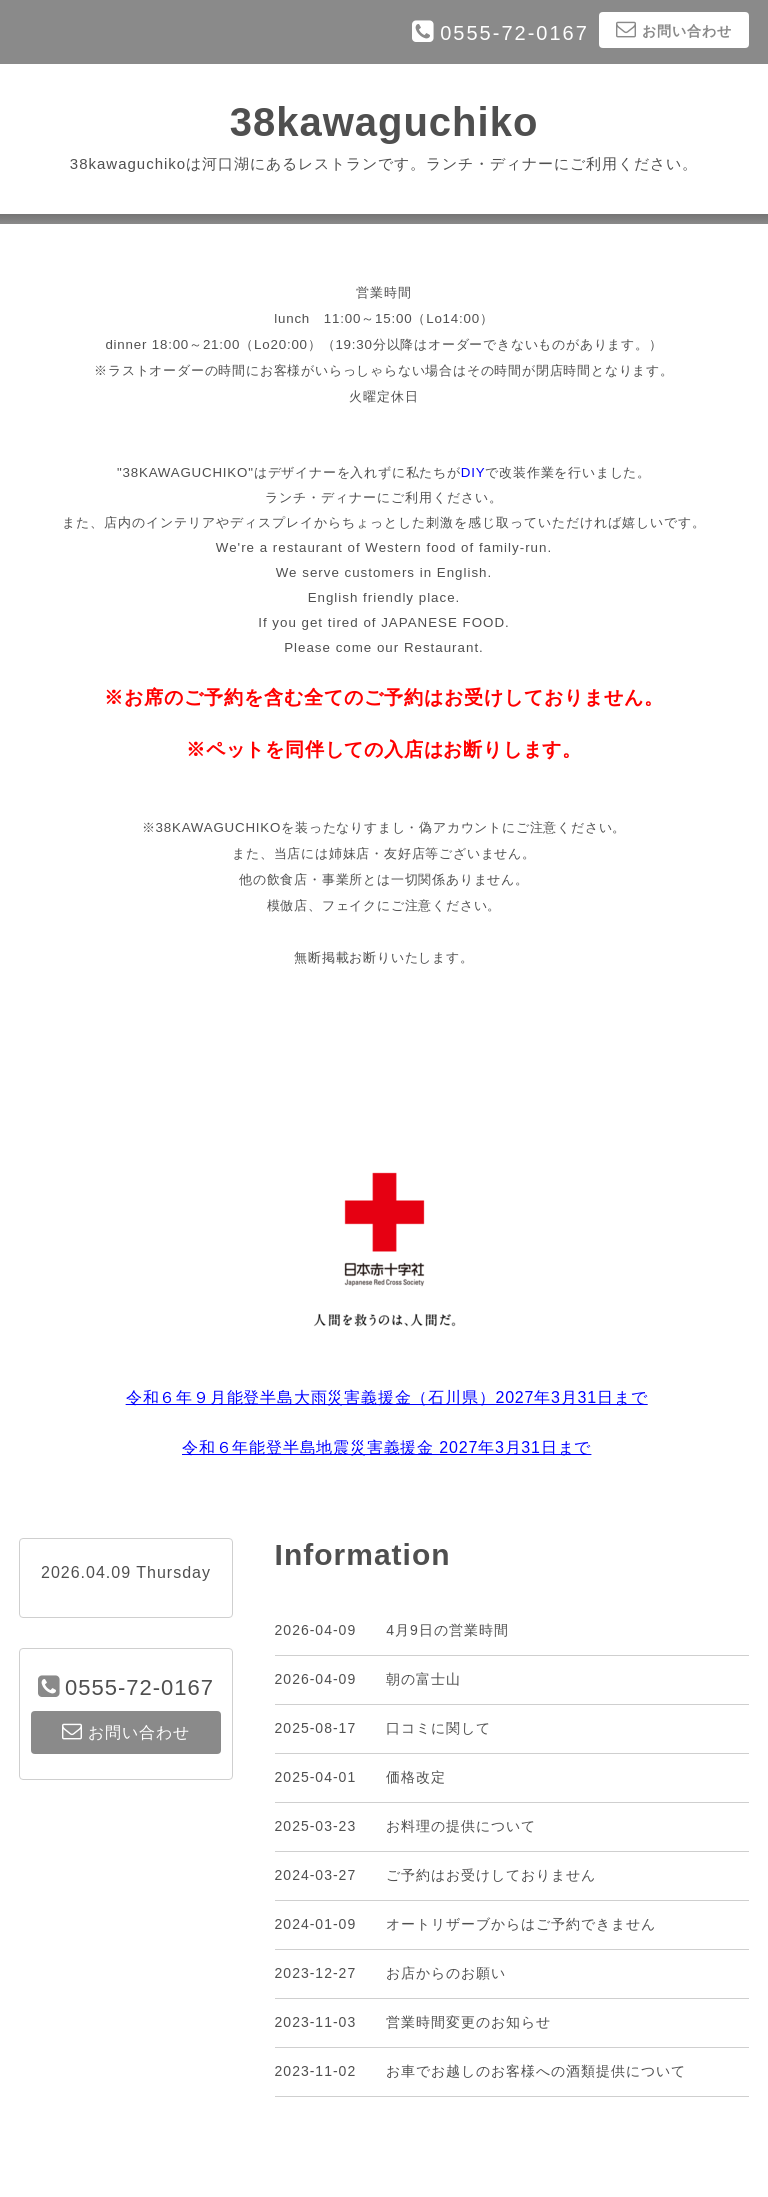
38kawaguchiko (384, 122)
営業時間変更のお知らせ (468, 2022)
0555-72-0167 (514, 33)
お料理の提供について (461, 1826)
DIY (473, 472)
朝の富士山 (423, 1679)
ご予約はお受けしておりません (491, 1875)
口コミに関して (438, 1728)
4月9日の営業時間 (447, 1630)
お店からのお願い (446, 1973)
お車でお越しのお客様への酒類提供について (536, 2071)
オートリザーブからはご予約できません (521, 1924)
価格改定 (416, 1777)
